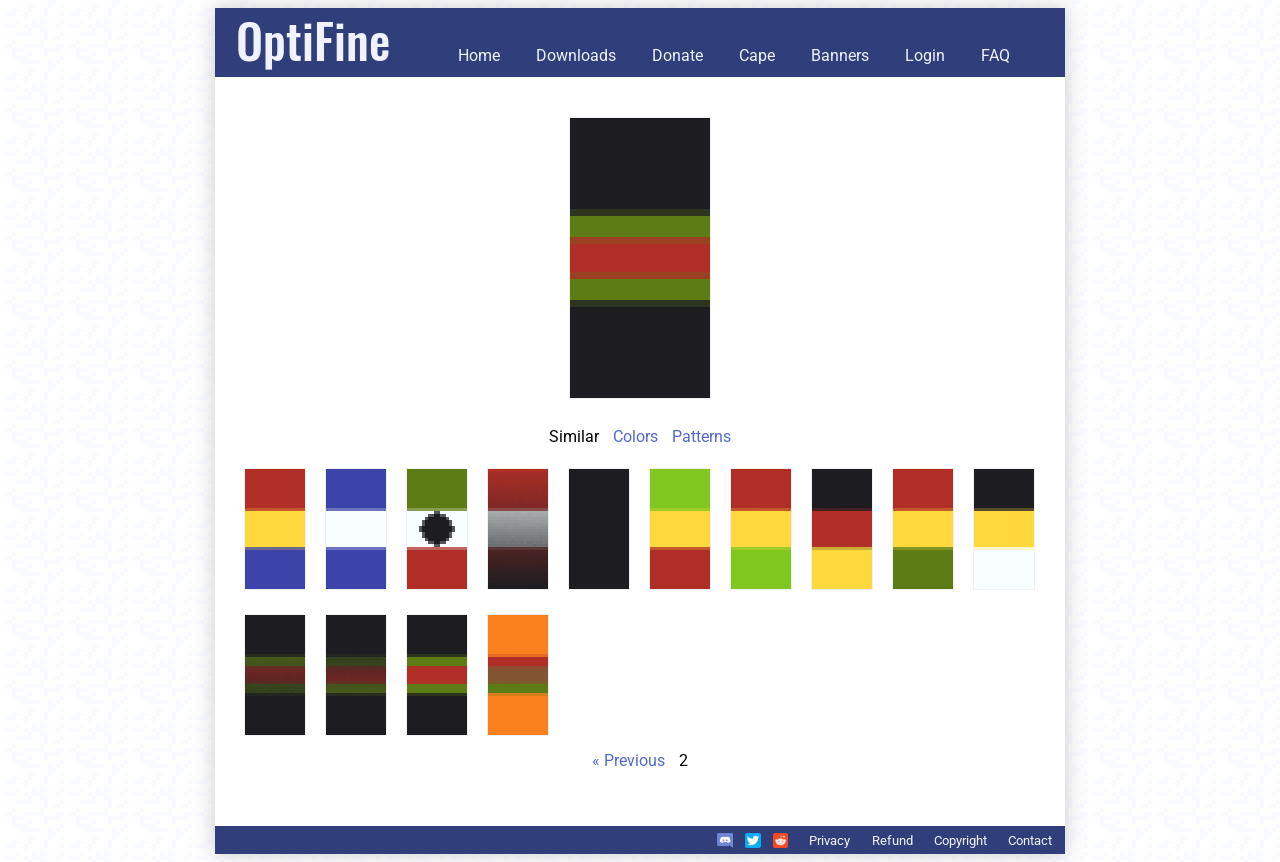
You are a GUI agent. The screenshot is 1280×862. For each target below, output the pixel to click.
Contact (1030, 840)
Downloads (576, 55)
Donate (677, 55)
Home (479, 55)
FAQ (995, 55)
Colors (635, 436)
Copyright (960, 840)
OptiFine (313, 39)
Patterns (701, 436)
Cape (757, 55)
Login (925, 55)
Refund (892, 840)
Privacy (829, 840)
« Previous (628, 760)
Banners (840, 55)
